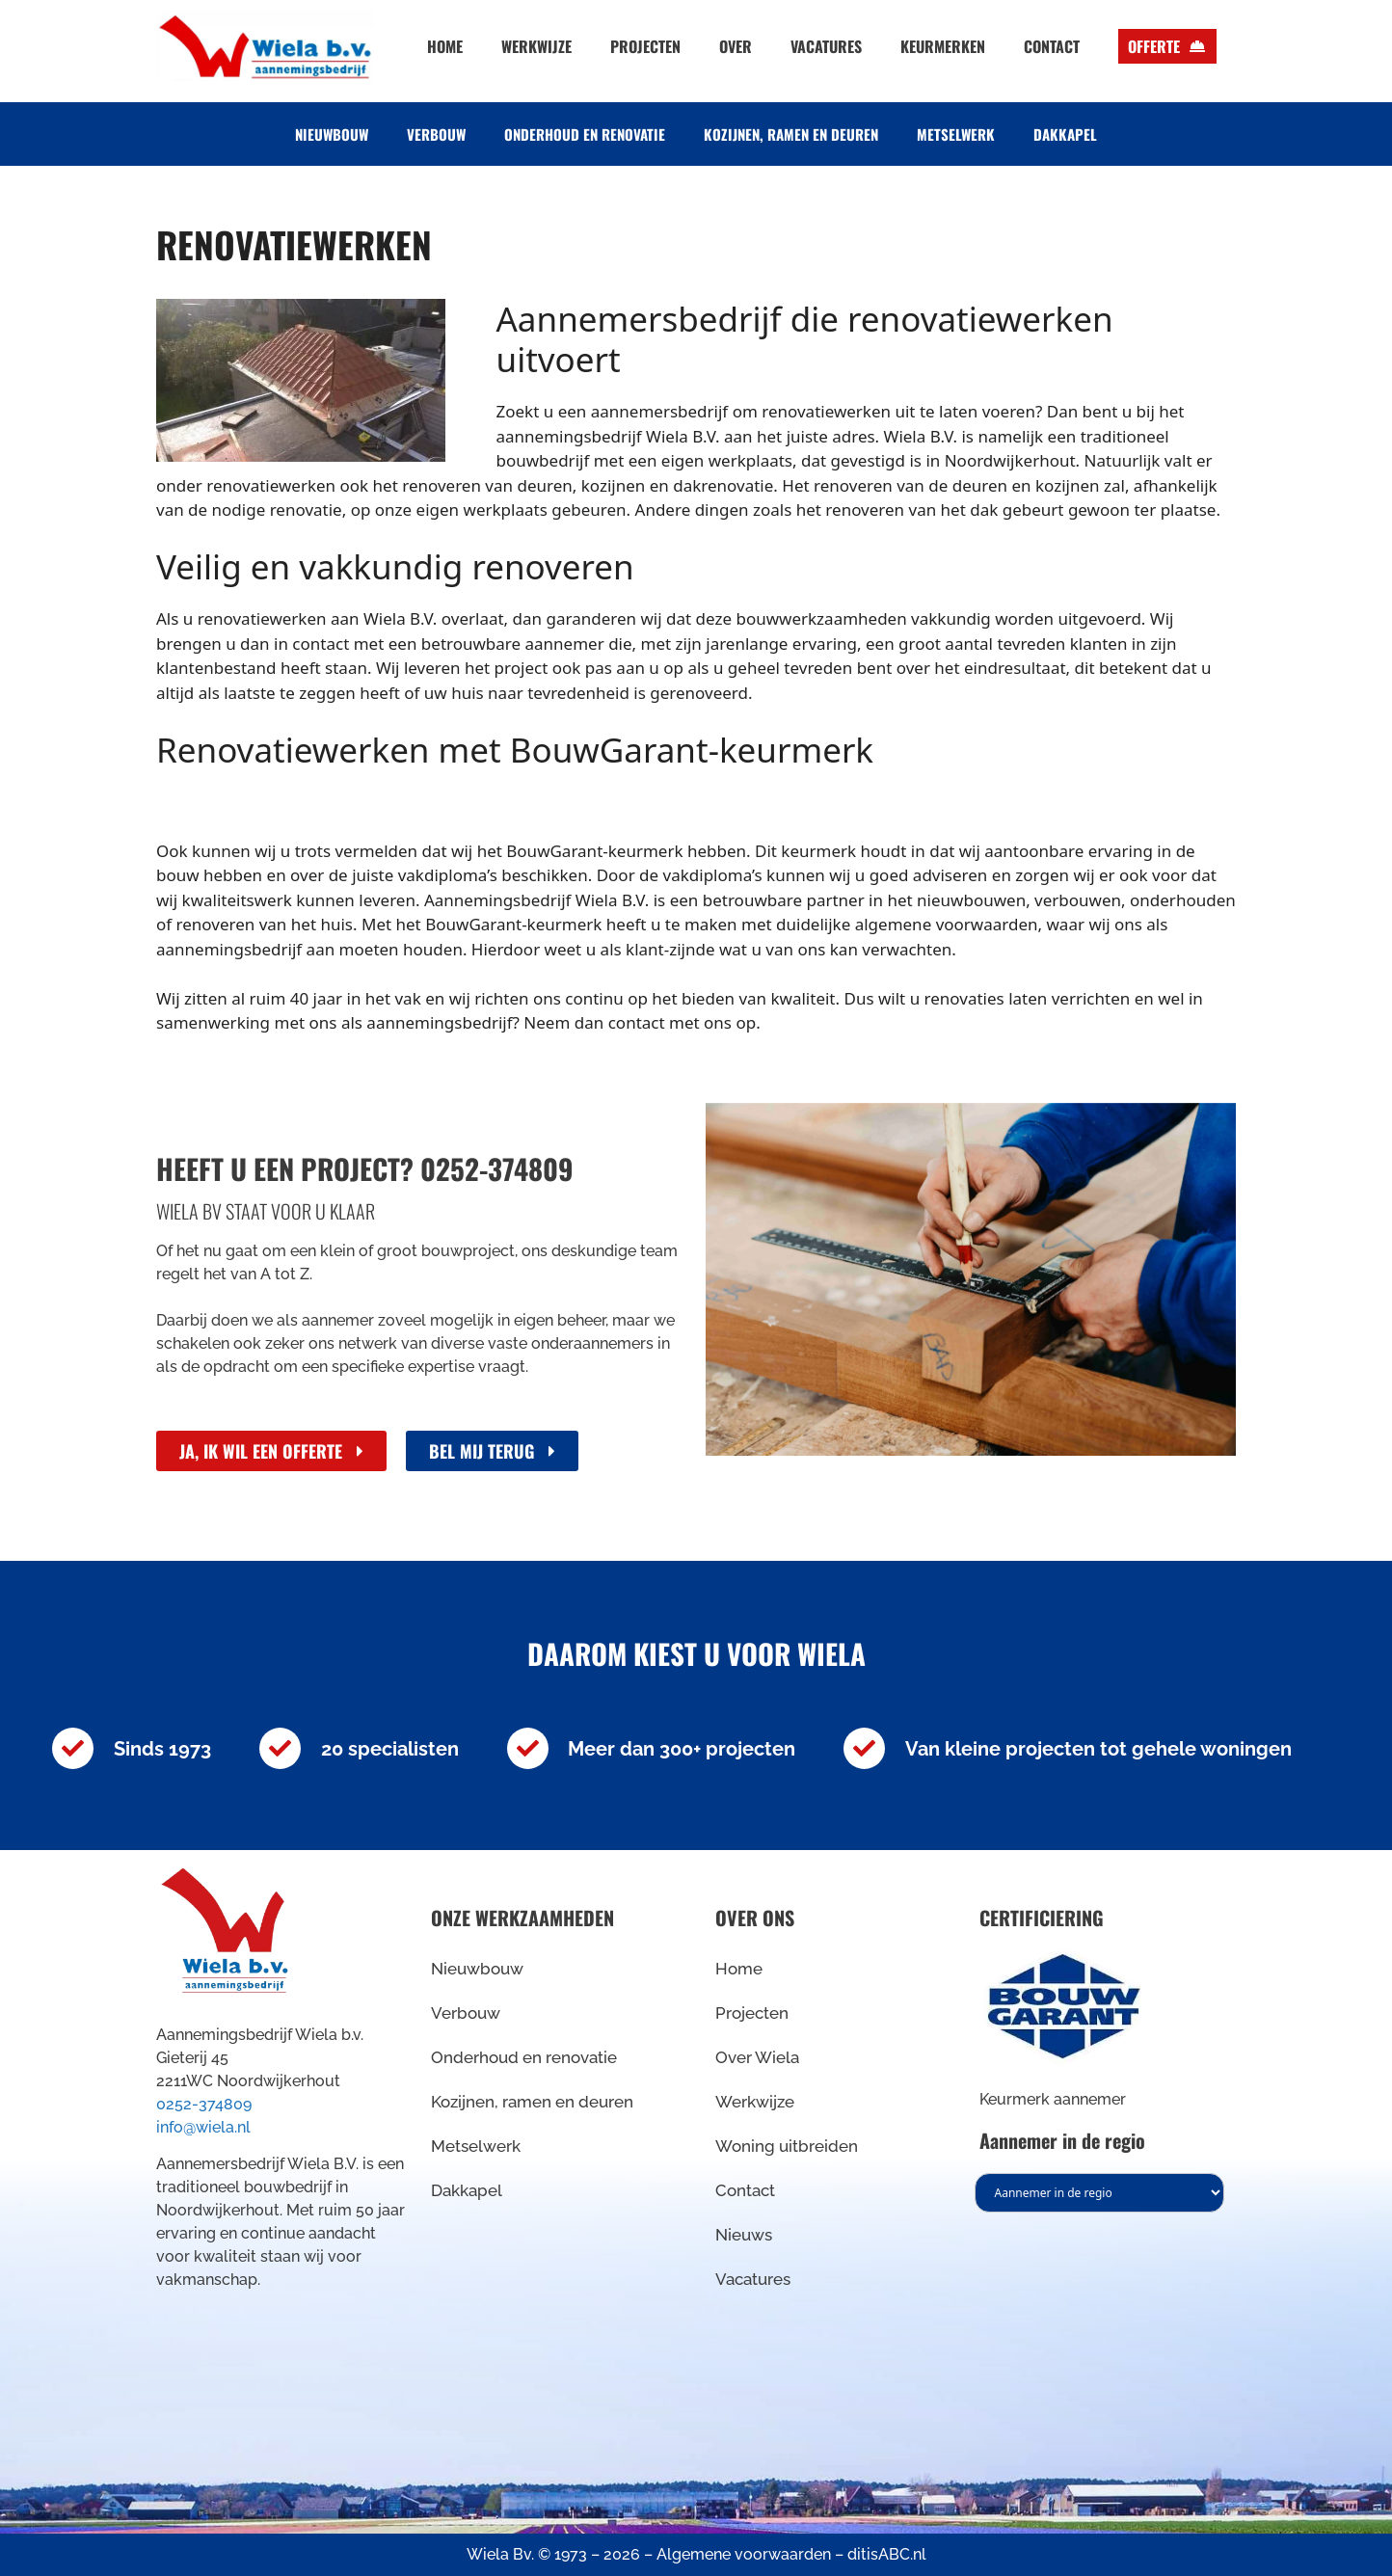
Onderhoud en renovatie (584, 134)
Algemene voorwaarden (745, 2554)
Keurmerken (942, 46)
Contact (1052, 46)
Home (445, 46)
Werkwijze (536, 46)
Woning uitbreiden (786, 2146)
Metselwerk (956, 134)
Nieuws (743, 2234)
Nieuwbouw (331, 134)
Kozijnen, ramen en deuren (791, 134)
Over (735, 46)
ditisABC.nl (886, 2554)
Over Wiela (757, 2057)
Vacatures (826, 46)
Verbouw (436, 134)
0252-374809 (204, 2104)
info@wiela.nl (203, 2127)
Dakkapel (1065, 134)
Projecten (645, 46)
